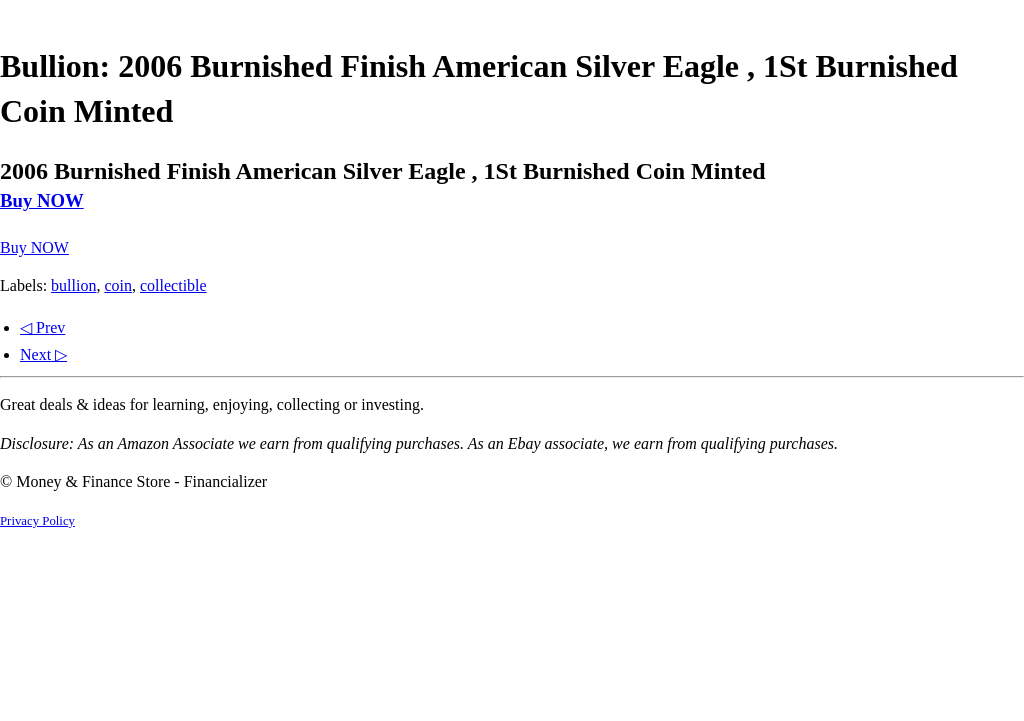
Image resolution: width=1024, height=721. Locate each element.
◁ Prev (42, 327)
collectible (173, 285)
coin (118, 285)
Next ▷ (43, 354)
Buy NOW (42, 200)
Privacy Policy (37, 521)
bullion (73, 285)
